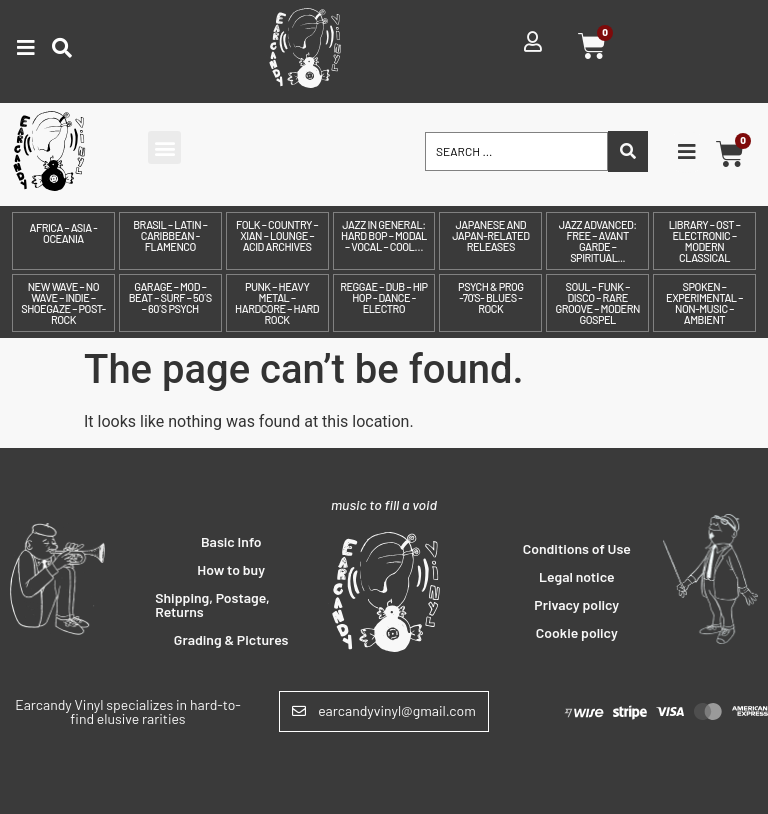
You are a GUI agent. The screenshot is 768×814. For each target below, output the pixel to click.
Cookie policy (577, 632)
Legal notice (577, 576)
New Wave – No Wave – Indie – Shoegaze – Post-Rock (63, 303)
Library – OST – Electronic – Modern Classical (705, 241)
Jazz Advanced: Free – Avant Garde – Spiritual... (598, 241)
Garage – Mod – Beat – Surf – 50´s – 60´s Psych (170, 297)
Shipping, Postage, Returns (212, 604)
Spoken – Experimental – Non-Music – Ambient (704, 303)
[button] (164, 147)
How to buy (231, 569)
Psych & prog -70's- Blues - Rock (490, 297)
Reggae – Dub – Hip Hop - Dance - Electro (383, 297)
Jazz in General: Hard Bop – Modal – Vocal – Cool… (384, 235)
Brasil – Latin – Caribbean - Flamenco (170, 235)
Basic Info (231, 541)
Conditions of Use (577, 548)
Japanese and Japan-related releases (490, 235)
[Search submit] (628, 151)
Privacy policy (576, 604)
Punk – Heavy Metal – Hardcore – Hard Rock (277, 303)
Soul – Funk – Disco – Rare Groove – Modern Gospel (597, 303)
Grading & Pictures (231, 639)
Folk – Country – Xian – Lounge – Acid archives (277, 235)
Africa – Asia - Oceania (64, 233)
